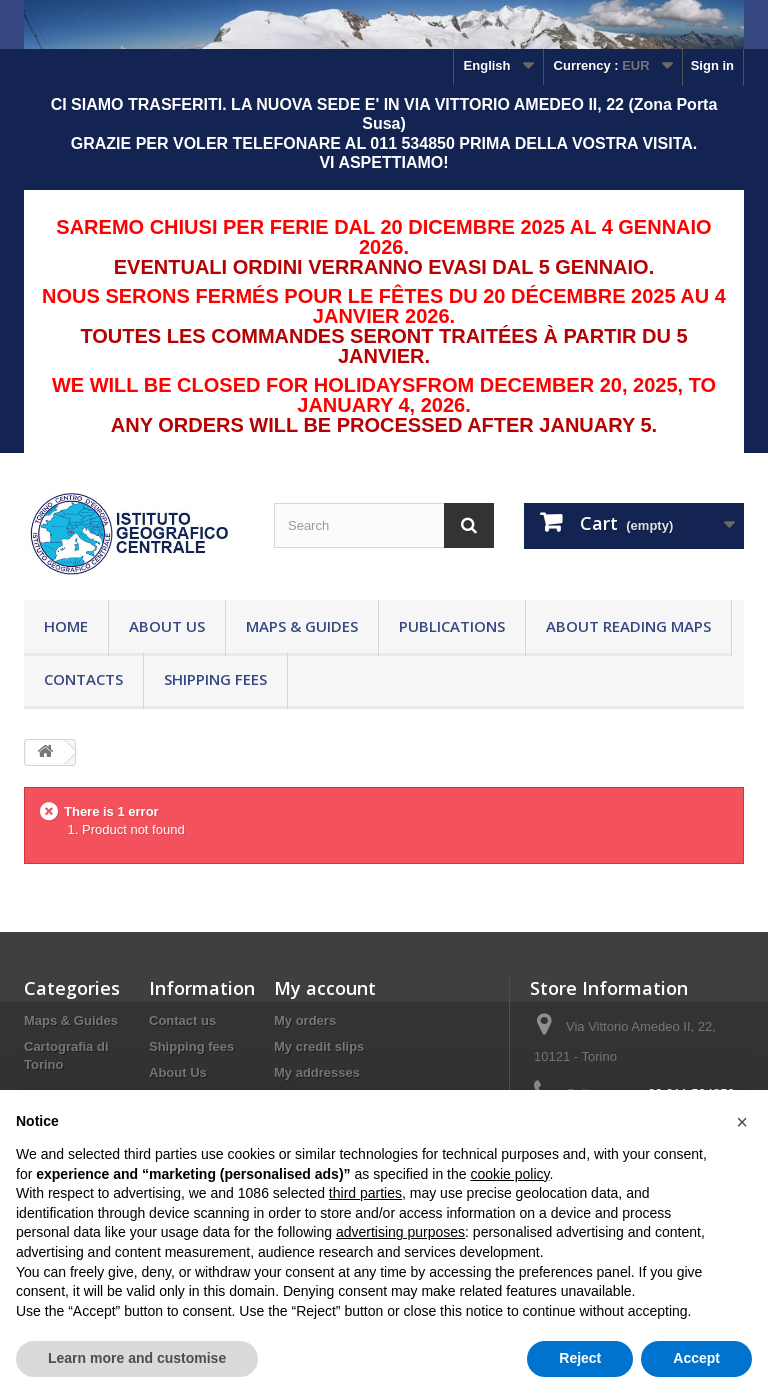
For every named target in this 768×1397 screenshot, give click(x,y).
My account (325, 988)
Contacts (83, 679)
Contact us (182, 1020)
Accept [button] (696, 1358)
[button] (742, 1122)
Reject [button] (580, 1358)
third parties (365, 1193)
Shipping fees (215, 679)
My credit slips (319, 1046)
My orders (305, 1020)
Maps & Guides (302, 626)
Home (66, 626)
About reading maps (628, 626)
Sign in (712, 65)
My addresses (317, 1072)
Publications (452, 626)
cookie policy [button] (509, 1174)
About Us (167, 626)
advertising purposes (400, 1232)
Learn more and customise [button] (137, 1358)
